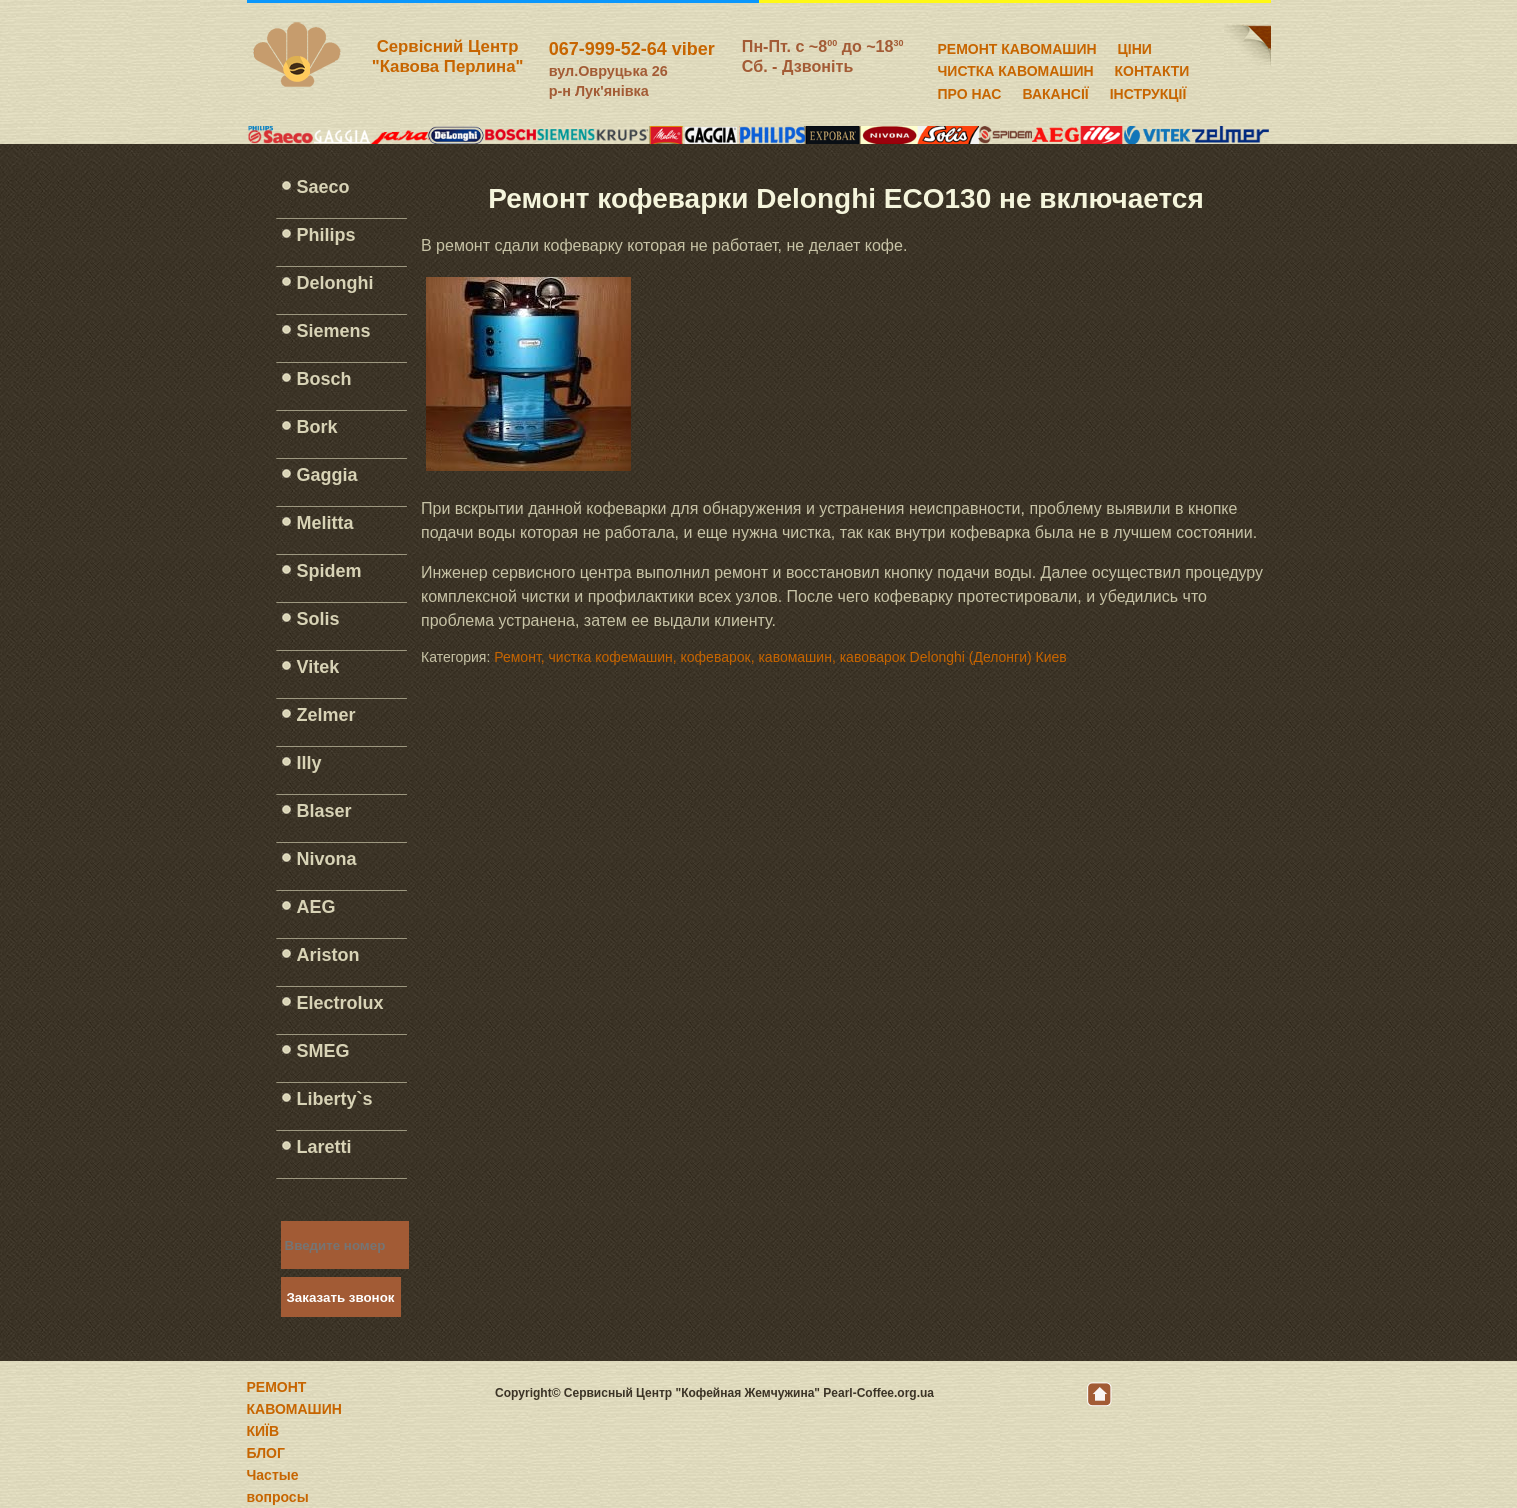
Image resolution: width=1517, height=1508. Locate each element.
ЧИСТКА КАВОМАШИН (1016, 68)
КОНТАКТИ (1152, 68)
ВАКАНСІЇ (1055, 91)
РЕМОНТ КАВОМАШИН (1017, 46)
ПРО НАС (970, 91)
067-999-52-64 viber (632, 49)
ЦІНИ (1135, 46)
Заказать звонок (341, 1297)
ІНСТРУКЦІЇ (1148, 91)
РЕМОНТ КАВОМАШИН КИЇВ (294, 1409)
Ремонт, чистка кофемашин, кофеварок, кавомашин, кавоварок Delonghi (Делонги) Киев (780, 657)
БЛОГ (266, 1453)
